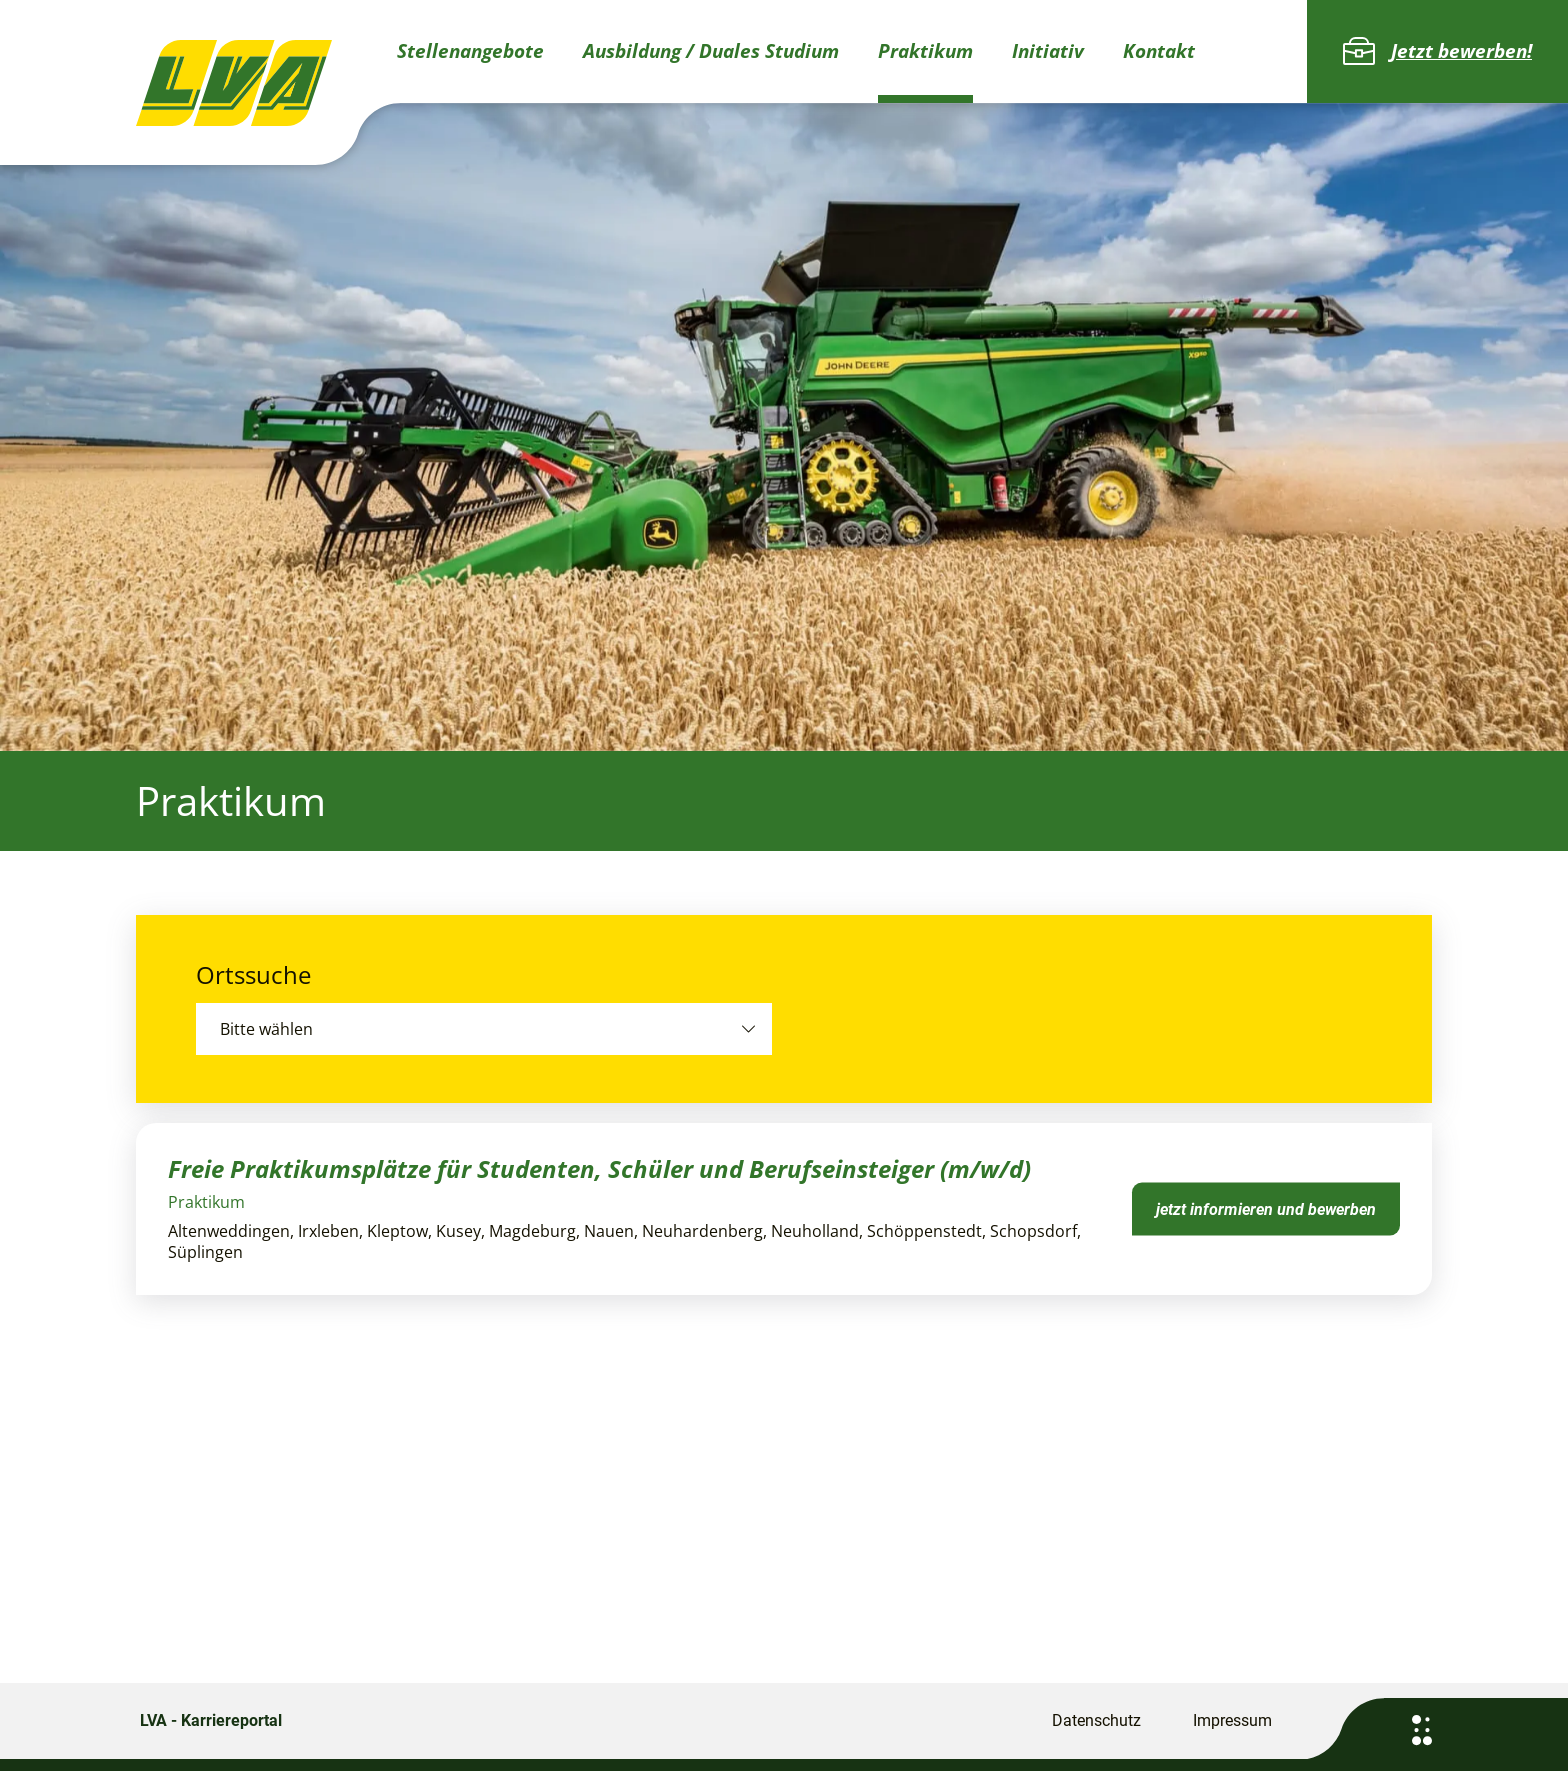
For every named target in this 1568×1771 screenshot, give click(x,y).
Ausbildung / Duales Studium (711, 51)
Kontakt (1159, 51)
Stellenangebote (470, 51)
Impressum (1232, 1720)
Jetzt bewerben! (1437, 51)
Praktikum (925, 51)
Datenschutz (1096, 1720)
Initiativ (1048, 51)
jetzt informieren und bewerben (1266, 1208)
